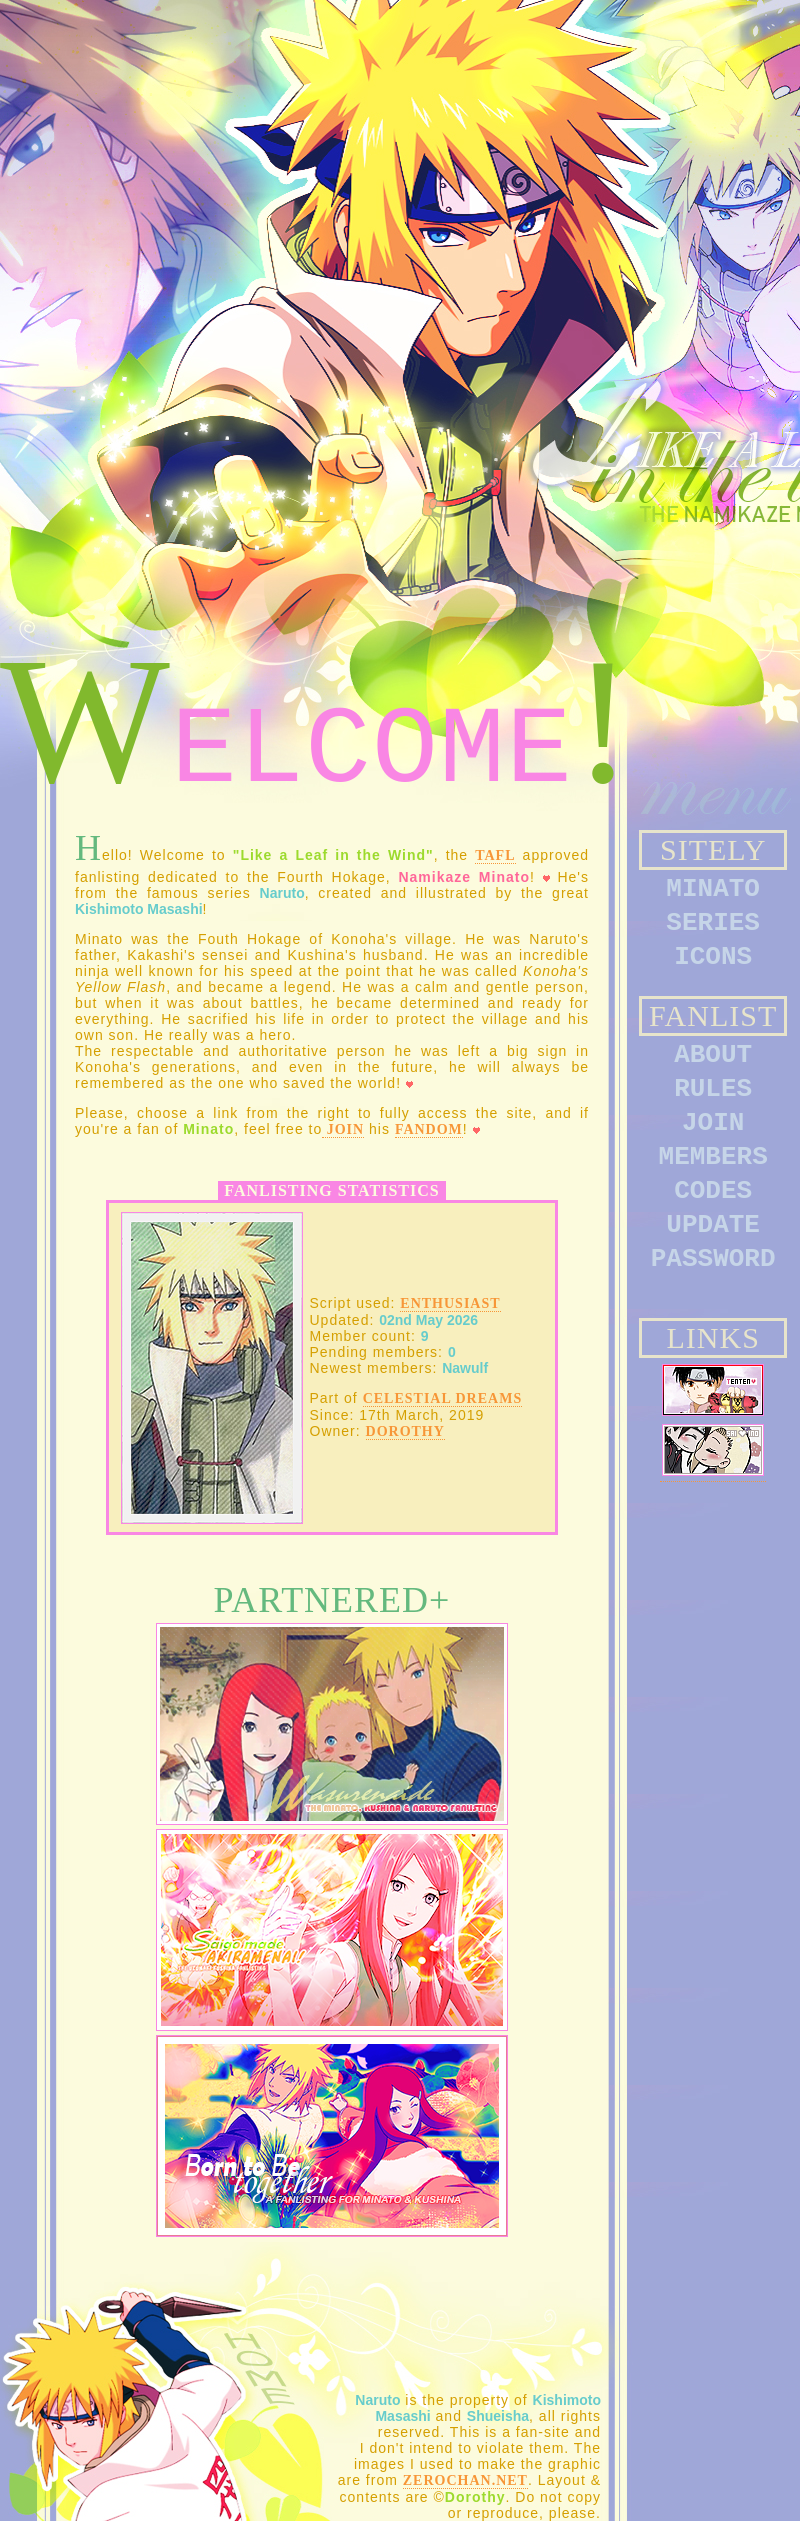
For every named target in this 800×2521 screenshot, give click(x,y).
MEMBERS (713, 1157)
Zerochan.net (465, 2480)
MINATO (713, 889)
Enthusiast (450, 1303)
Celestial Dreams (443, 1398)
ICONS (713, 957)
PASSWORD (713, 1259)
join (343, 1129)
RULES (713, 1089)
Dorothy (405, 1431)
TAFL (495, 855)
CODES (713, 1191)
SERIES (713, 923)
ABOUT (713, 1055)
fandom (429, 1129)
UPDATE (713, 1225)
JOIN (713, 1123)
